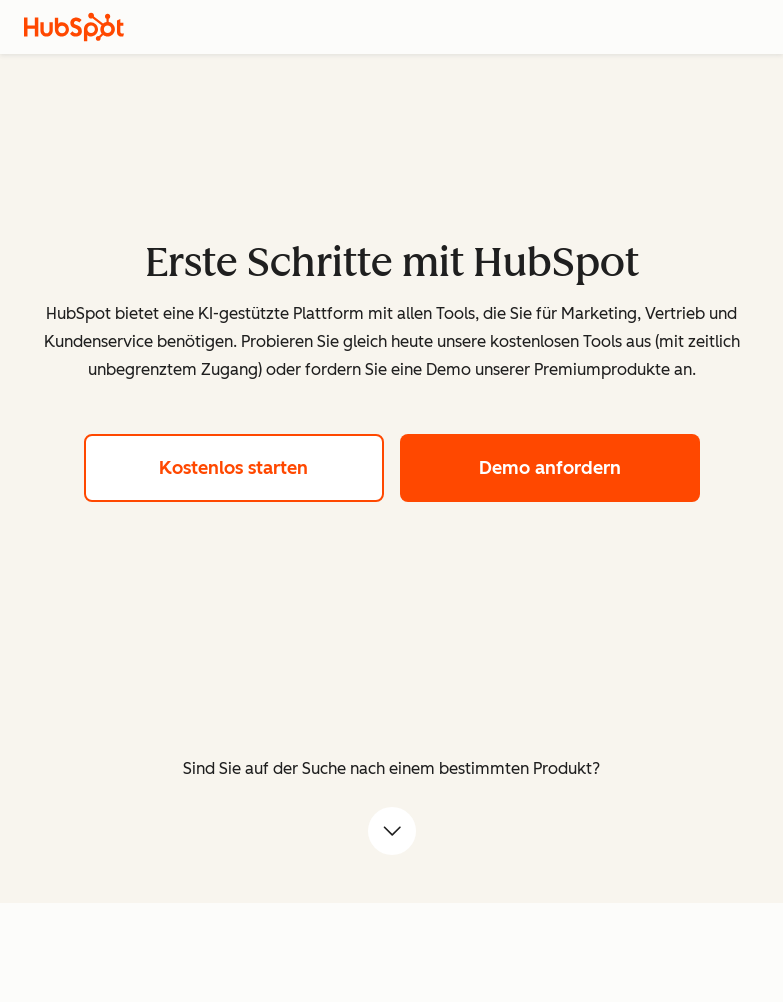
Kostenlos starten (271, 465)
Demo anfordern (589, 465)
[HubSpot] (74, 27)
